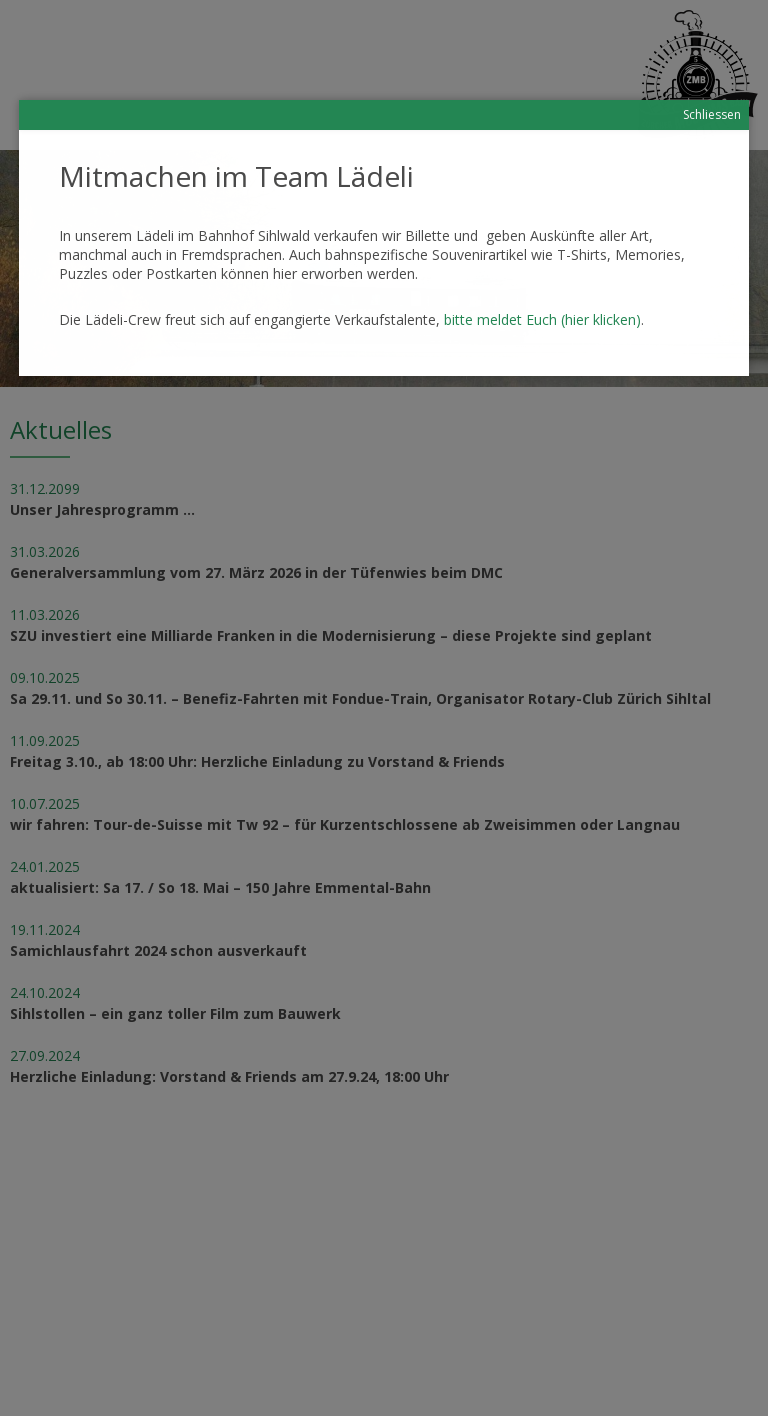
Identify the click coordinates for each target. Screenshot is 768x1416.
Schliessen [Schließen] (712, 114)
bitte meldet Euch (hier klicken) (542, 319)
